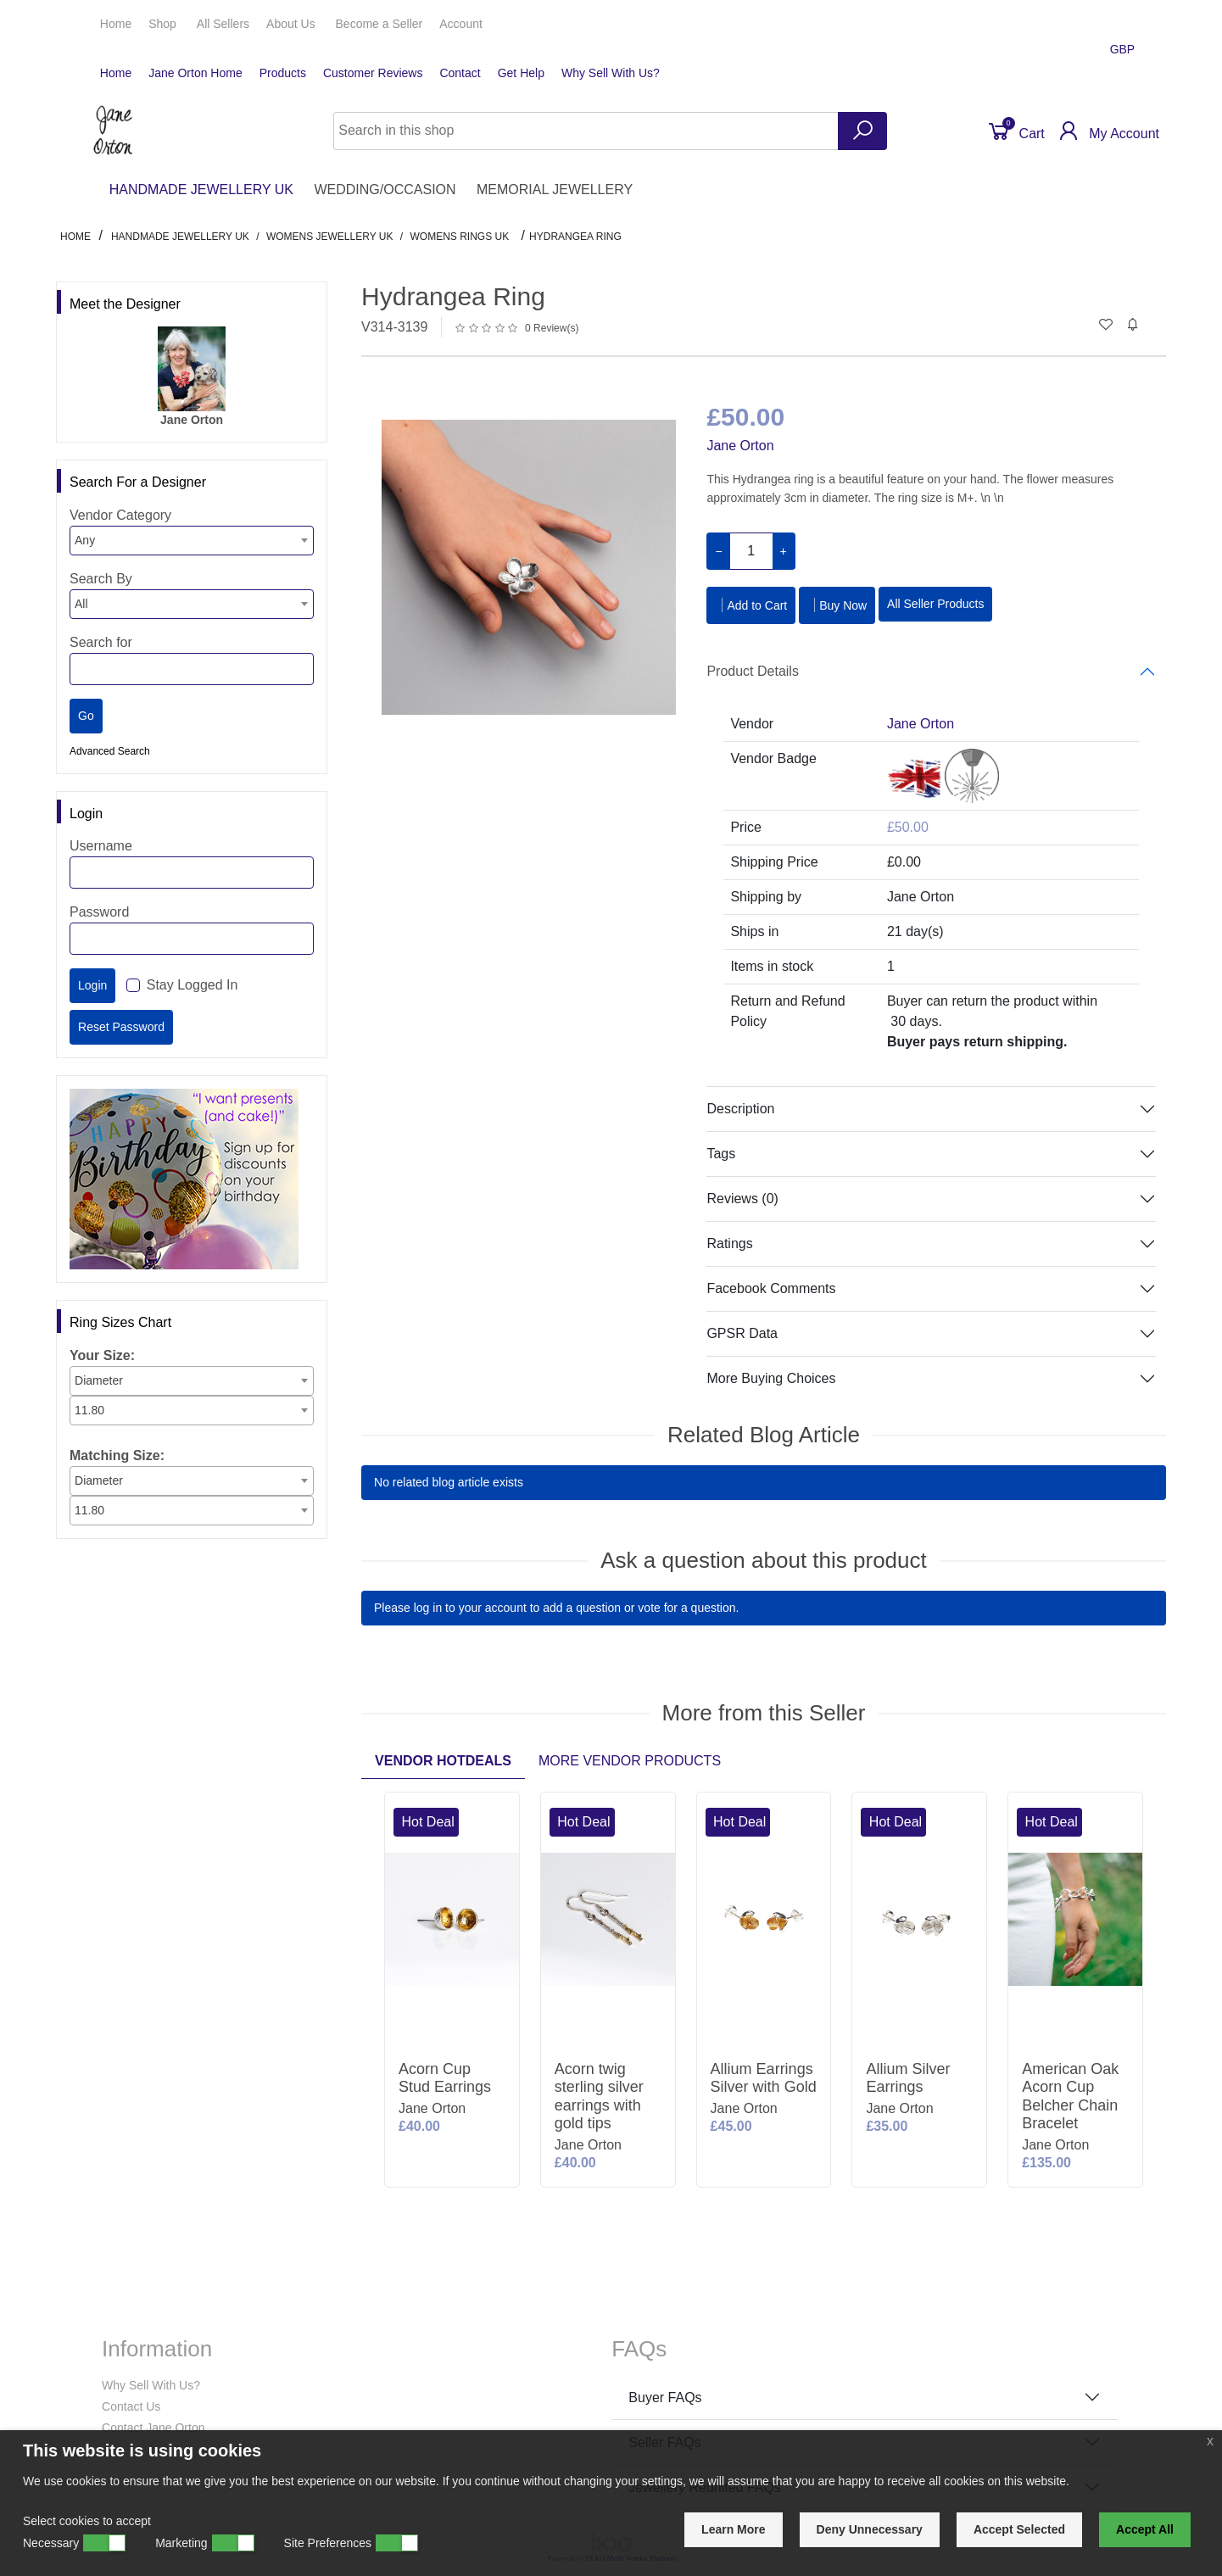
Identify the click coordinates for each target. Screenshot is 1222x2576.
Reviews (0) (742, 1198)
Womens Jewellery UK (329, 237)
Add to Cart (751, 605)
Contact (459, 73)
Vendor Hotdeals (443, 1761)
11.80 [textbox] (89, 1410)
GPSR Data (742, 1333)
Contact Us (131, 2406)
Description (740, 1108)
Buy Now (837, 605)
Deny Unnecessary (870, 2529)
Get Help (521, 73)
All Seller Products (935, 604)
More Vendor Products (629, 1761)
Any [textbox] (85, 540)
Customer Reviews (372, 73)
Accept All (1145, 2529)
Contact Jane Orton (153, 2427)
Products (282, 73)
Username (101, 846)
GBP (1124, 49)
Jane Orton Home (195, 73)
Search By (101, 579)
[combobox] (192, 540)
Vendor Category (120, 515)
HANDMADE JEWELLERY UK (201, 189)
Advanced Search (110, 751)
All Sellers (223, 24)
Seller (379, 24)
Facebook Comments (770, 1288)
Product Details (752, 671)
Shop (164, 24)
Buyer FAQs (664, 2397)
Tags (720, 1153)
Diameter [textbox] (99, 1380)
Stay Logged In (192, 985)
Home (115, 24)
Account (462, 24)
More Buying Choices (770, 1378)
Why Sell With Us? (610, 73)
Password (99, 912)
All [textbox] (81, 604)
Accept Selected (1019, 2529)
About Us (292, 24)
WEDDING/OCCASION (384, 189)
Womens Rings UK (459, 237)
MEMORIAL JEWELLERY (555, 189)
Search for (101, 642)
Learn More (733, 2529)
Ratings (729, 1243)
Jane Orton (739, 445)
